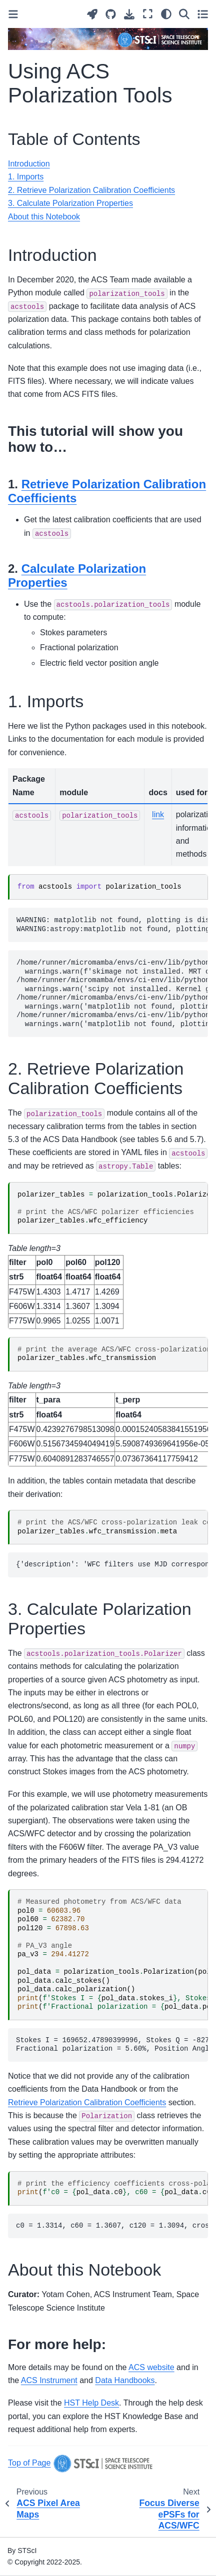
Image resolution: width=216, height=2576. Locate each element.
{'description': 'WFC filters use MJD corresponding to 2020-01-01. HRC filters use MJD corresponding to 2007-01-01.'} (112, 1564)
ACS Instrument (49, 2380)
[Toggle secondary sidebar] (203, 13)
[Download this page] (129, 14)
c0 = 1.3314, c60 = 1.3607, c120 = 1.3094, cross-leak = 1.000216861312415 (112, 2226)
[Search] (184, 13)
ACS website (151, 2367)
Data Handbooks (124, 2380)
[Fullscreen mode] (147, 13)
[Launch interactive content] (92, 14)
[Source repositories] (111, 14)
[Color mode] (166, 13)
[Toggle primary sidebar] (13, 14)
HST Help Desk (91, 2403)
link (158, 814)
